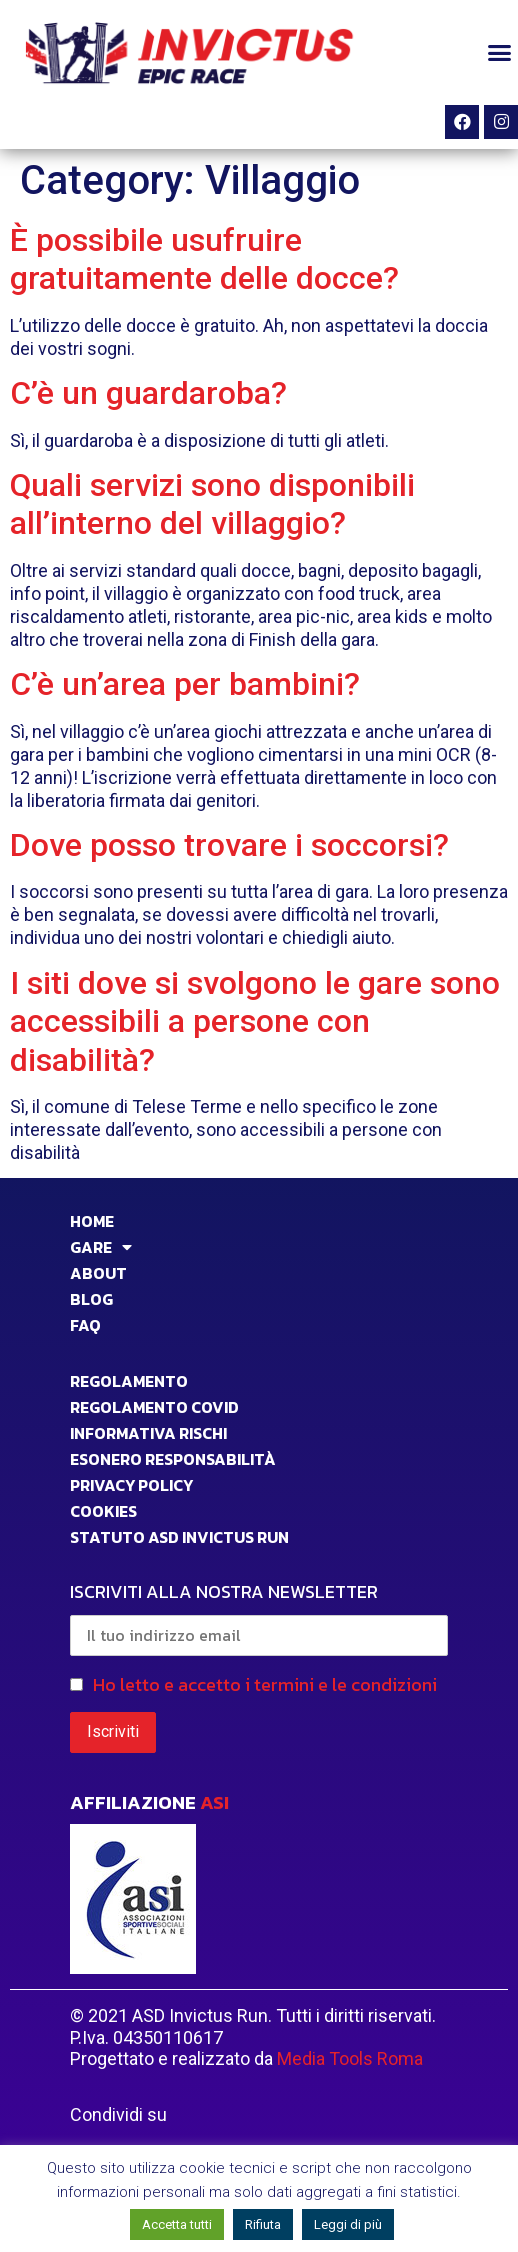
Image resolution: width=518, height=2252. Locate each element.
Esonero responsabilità (173, 1459)
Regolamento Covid (154, 1407)
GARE (101, 1247)
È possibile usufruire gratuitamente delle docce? (204, 259)
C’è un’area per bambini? (185, 684)
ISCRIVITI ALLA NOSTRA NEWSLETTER (259, 1617)
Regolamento (129, 1381)
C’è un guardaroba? (148, 393)
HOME (92, 1221)
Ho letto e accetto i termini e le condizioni (265, 1684)
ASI (214, 1802)
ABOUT (98, 1273)
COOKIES (103, 1511)
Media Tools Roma (350, 2058)
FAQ (85, 1325)
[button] (499, 53)
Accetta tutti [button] (177, 2224)
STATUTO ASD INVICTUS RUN (179, 1537)
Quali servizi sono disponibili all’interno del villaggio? (212, 504)
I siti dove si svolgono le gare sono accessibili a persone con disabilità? (255, 1021)
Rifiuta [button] (263, 2224)
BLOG (91, 1299)
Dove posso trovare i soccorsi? (229, 845)
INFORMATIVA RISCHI (148, 1433)
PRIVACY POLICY (131, 1485)
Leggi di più (348, 2224)
